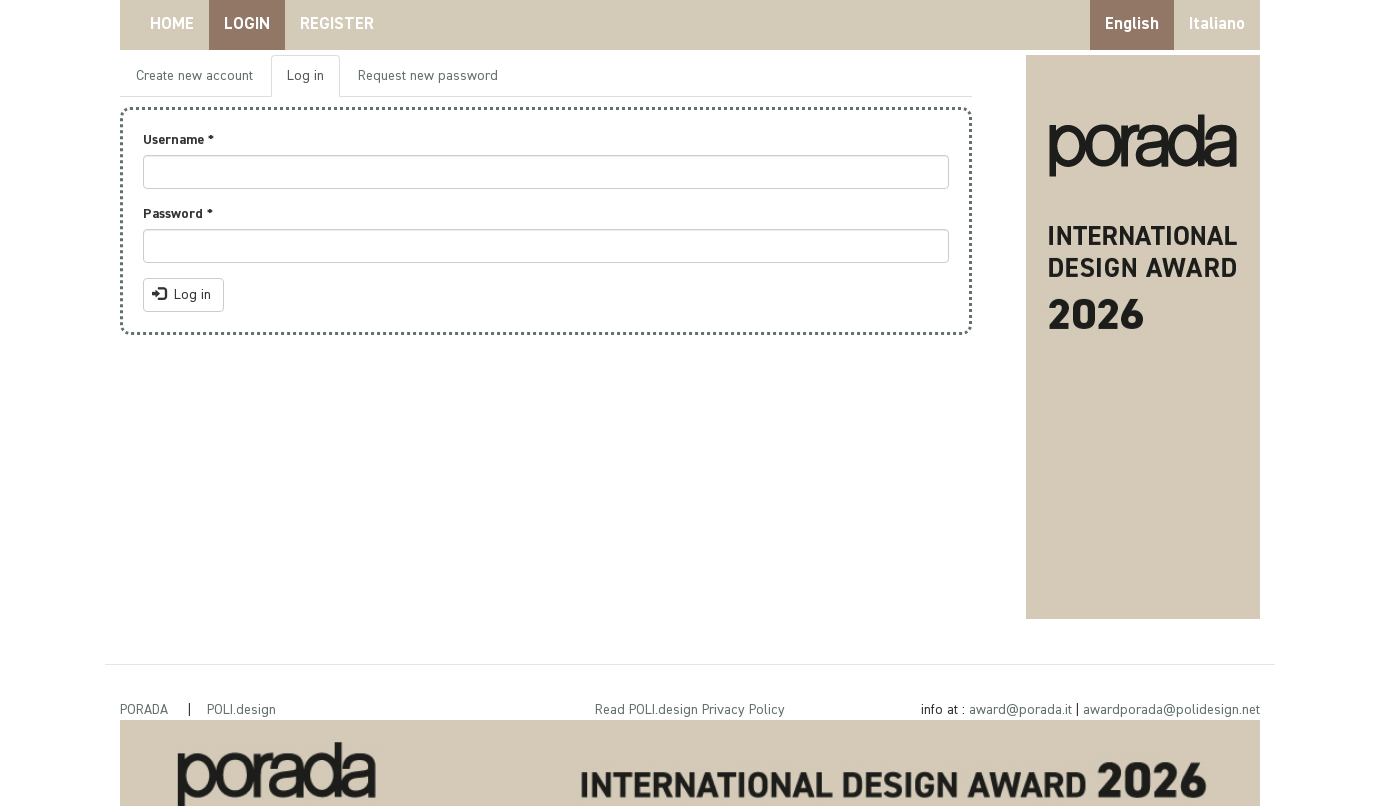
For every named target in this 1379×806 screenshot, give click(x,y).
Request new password (428, 76)
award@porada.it (1020, 710)
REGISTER (337, 24)
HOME (172, 24)
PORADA (144, 710)
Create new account (194, 76)
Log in (313, 81)
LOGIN (247, 24)
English (1132, 24)
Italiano (1217, 24)
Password (178, 214)
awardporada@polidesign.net (1171, 710)
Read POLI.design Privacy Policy (690, 710)
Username (178, 140)
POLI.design (241, 710)
